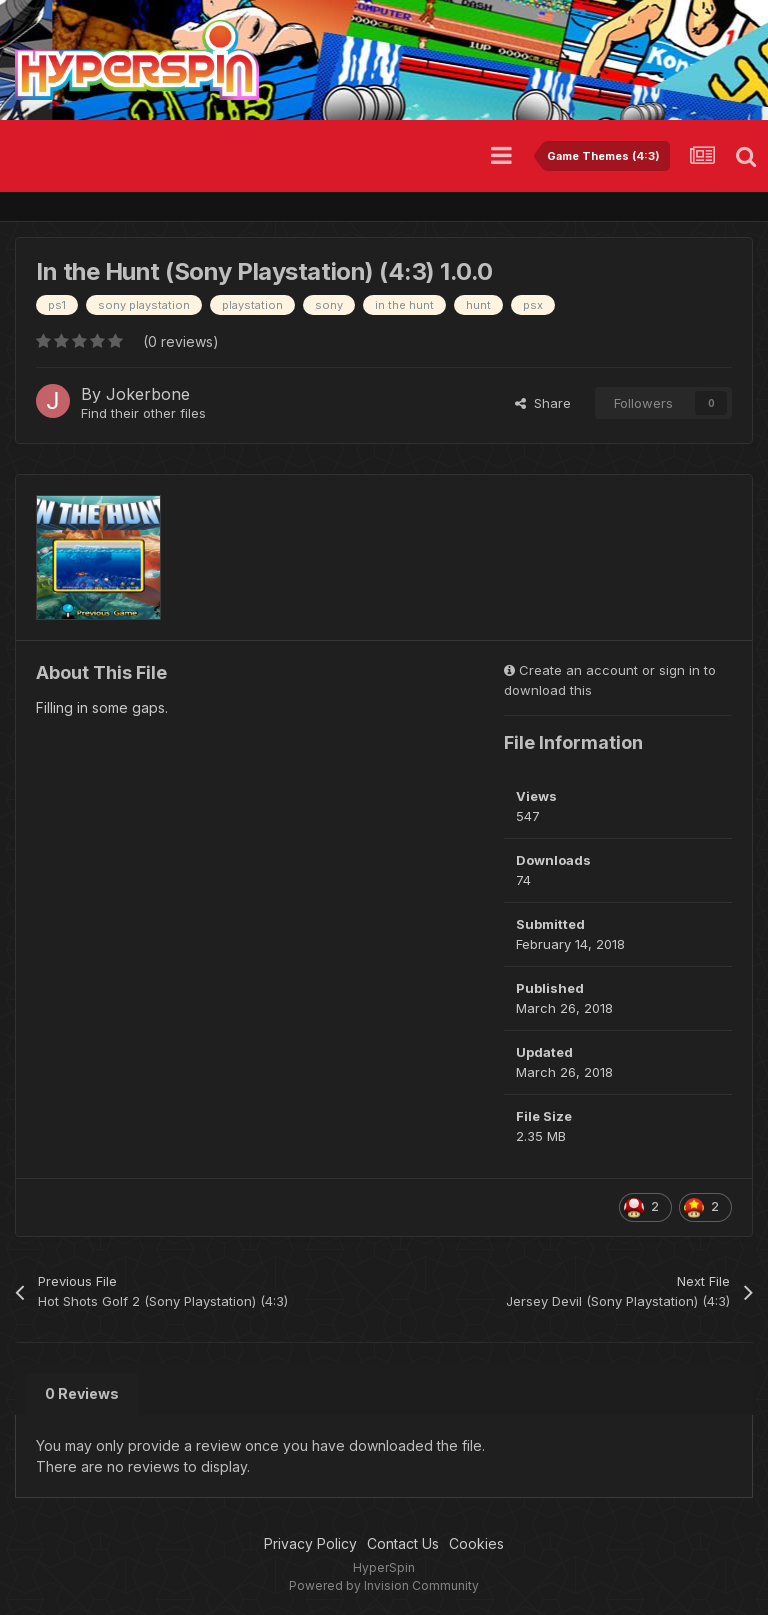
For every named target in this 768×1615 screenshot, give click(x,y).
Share (543, 403)
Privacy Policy (310, 1543)
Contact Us (403, 1543)
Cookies (476, 1543)
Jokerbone (148, 394)
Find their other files (143, 413)
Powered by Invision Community (384, 1585)
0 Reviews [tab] (82, 1393)
